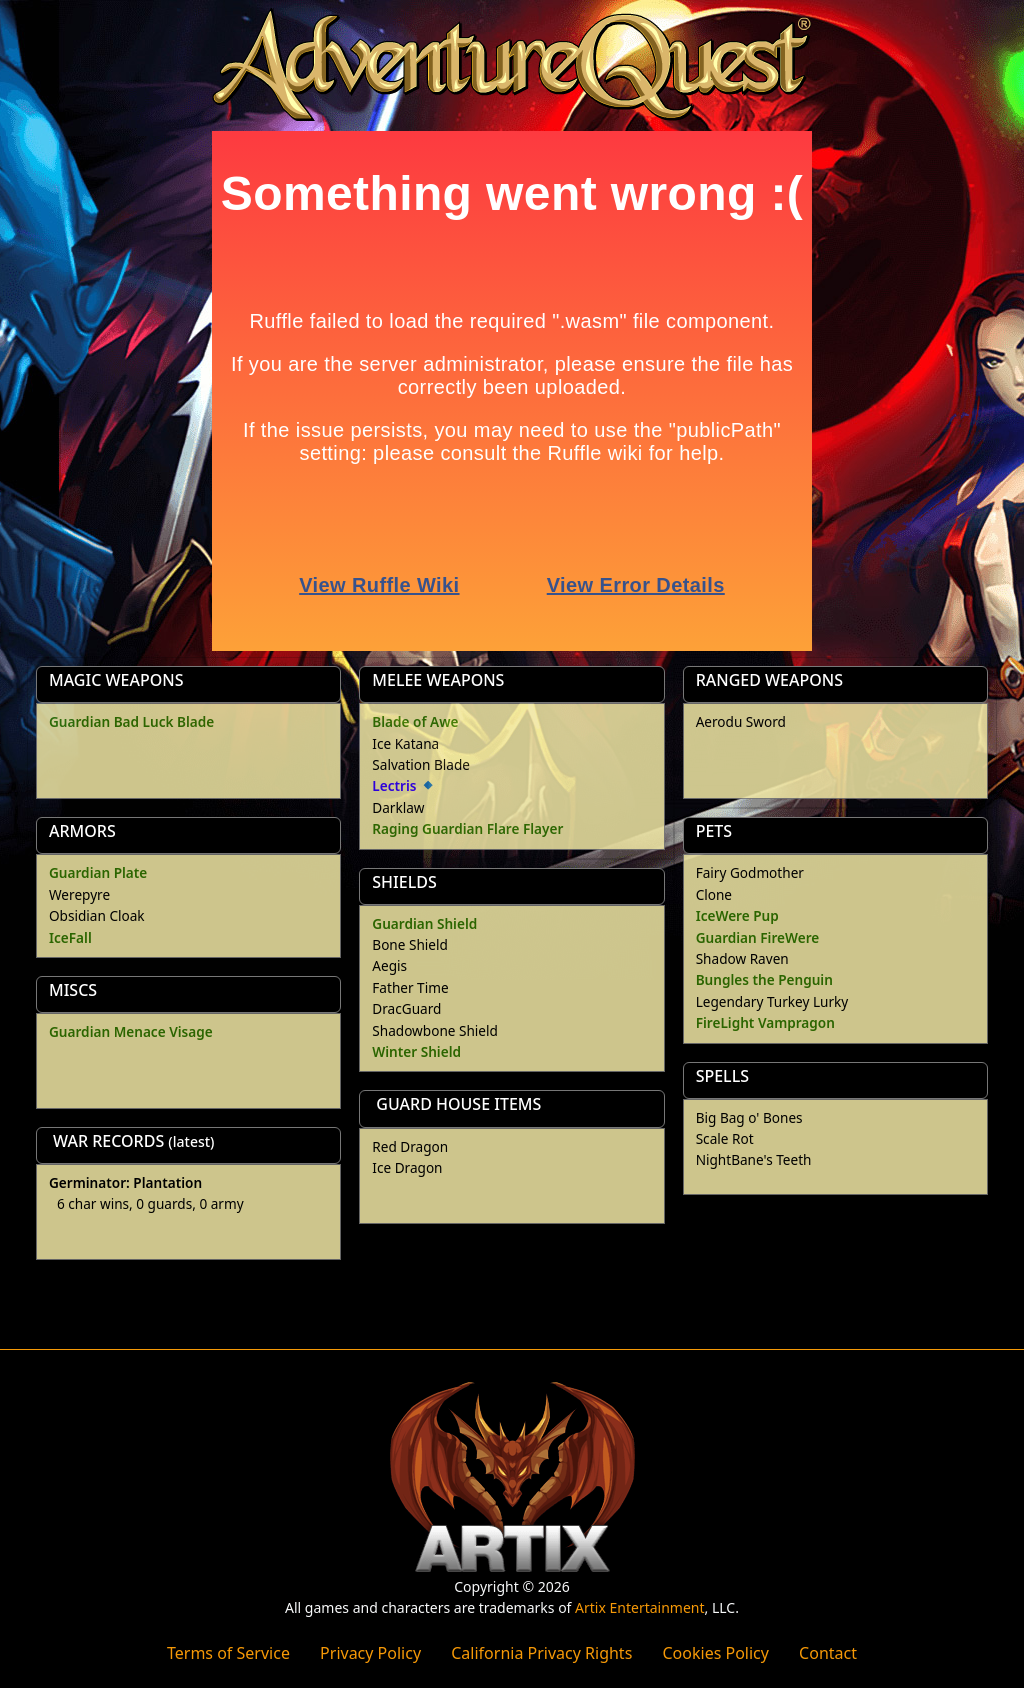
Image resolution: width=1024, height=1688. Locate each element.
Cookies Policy (715, 1653)
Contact (828, 1653)
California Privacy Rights (541, 1653)
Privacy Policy (370, 1653)
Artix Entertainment (639, 1607)
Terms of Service (228, 1653)
